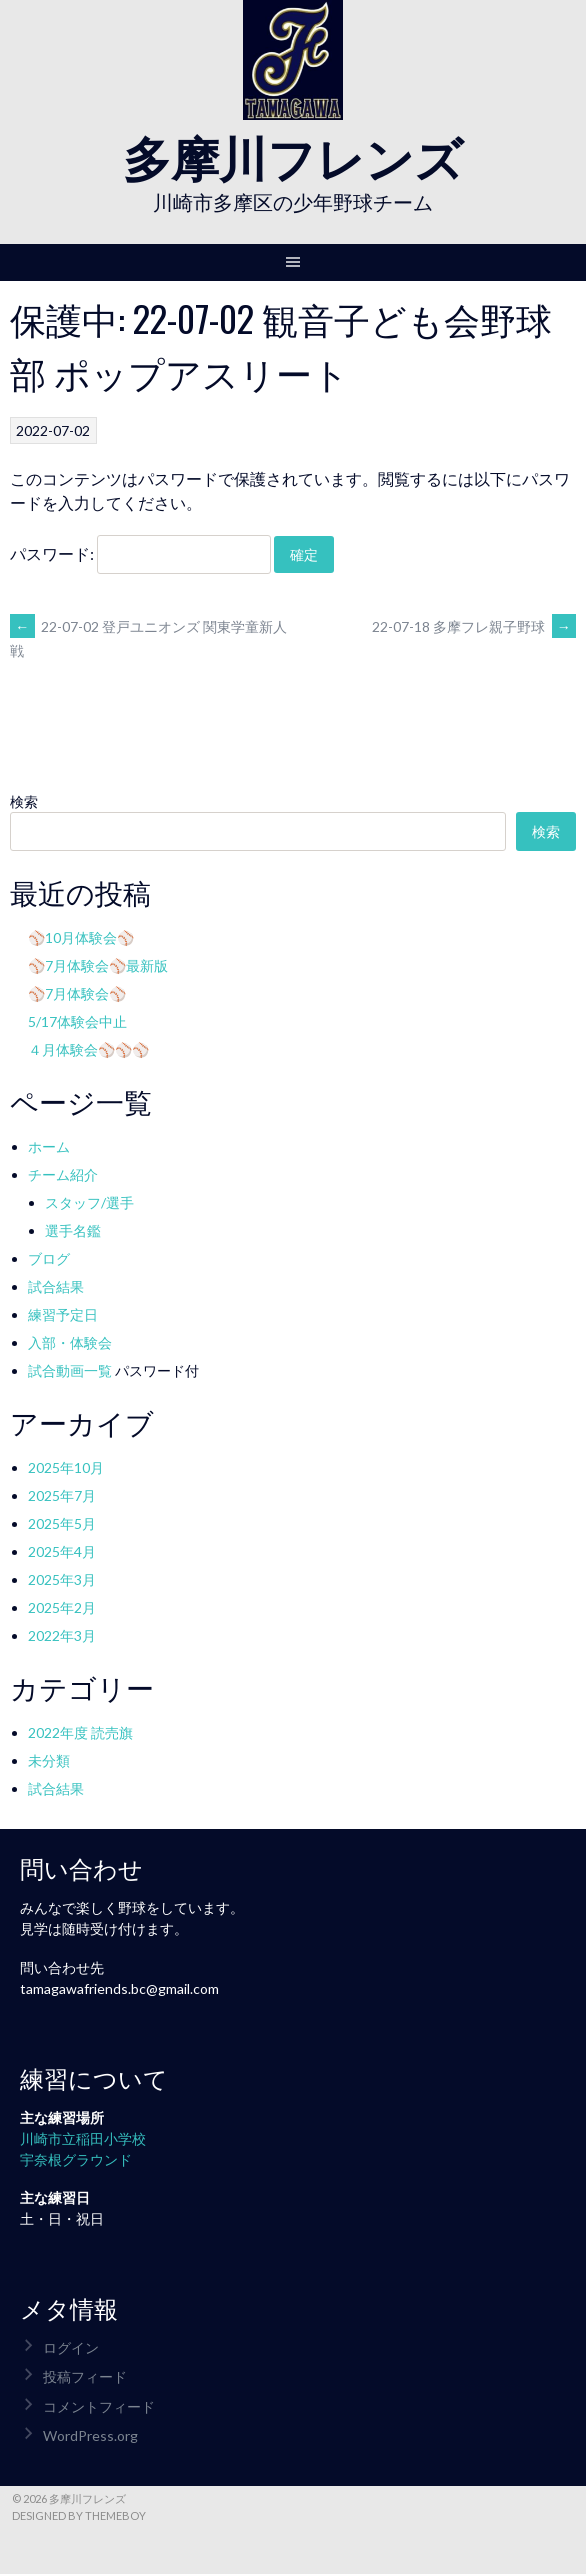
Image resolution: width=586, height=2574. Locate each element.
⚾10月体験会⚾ (81, 937)
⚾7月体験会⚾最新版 (98, 965)
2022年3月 (62, 1635)
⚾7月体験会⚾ (77, 993)
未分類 (49, 1760)
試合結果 (56, 1286)
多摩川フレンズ (293, 155)
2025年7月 (62, 1495)
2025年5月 (62, 1523)
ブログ (49, 1258)
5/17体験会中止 (77, 1021)
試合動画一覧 (70, 1370)
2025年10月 (66, 1467)
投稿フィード (85, 2376)
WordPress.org (90, 2435)
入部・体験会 (70, 1342)
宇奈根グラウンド (76, 2159)
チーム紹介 (63, 1174)
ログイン (71, 2347)
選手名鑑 (73, 1230)
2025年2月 (62, 1607)
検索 (24, 801)
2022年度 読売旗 (80, 1732)
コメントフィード (99, 2406)
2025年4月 (62, 1551)
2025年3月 (62, 1579)
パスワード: (140, 553)
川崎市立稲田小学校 (83, 2138)
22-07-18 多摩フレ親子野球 (474, 626)
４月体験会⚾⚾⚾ (88, 1049)
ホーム (49, 1146)
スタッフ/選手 (89, 1202)
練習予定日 (63, 1314)
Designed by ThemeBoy (79, 2515)
